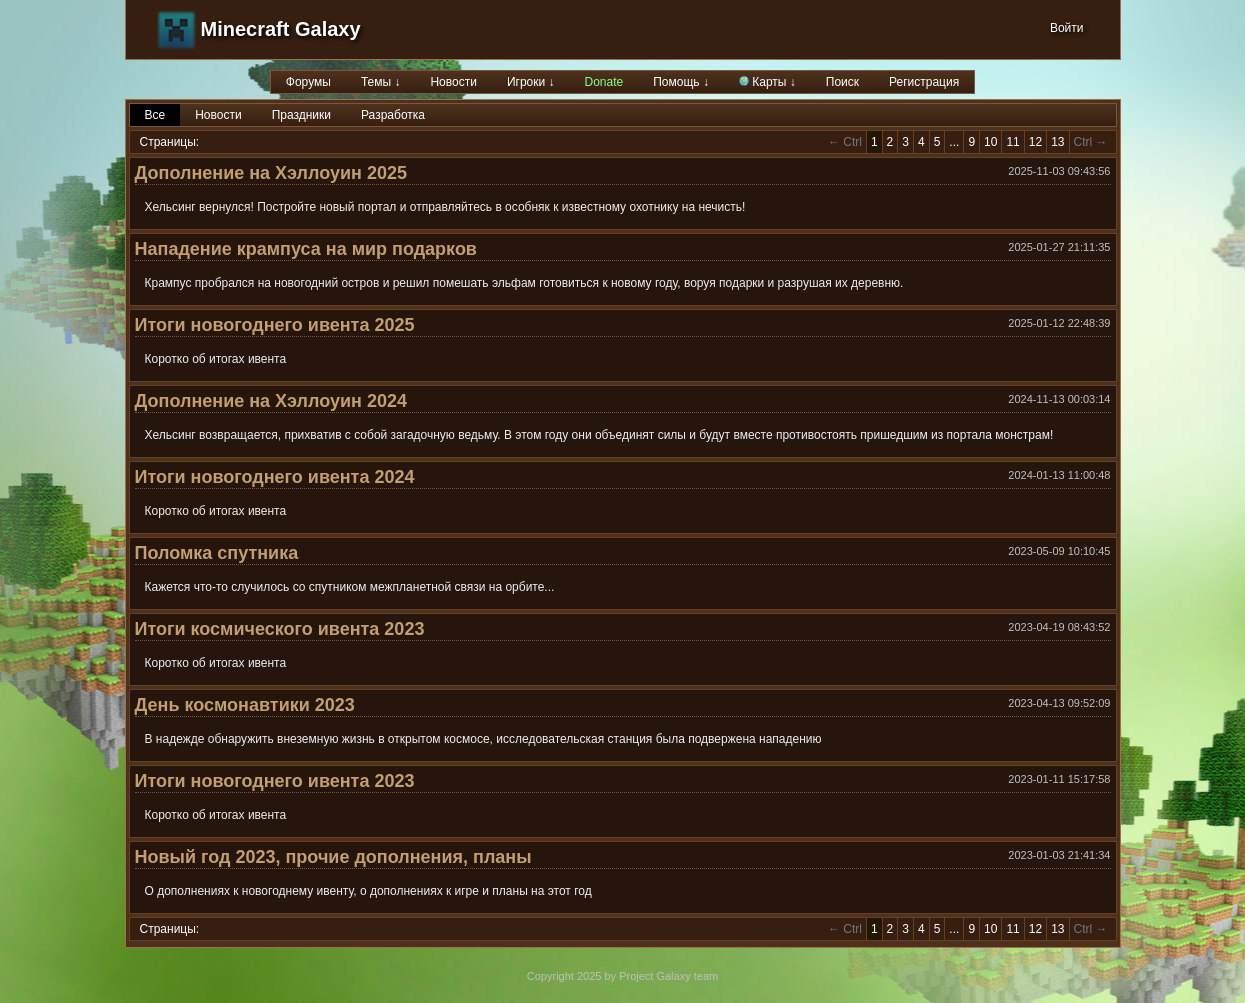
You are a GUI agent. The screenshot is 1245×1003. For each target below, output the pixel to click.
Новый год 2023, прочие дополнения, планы (333, 857)
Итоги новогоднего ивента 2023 (275, 781)
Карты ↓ (767, 82)
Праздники (301, 115)
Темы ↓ (381, 82)
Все (155, 115)
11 (1012, 142)
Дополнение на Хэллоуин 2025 (271, 173)
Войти (1067, 28)
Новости (453, 82)
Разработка (393, 115)
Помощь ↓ (681, 82)
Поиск (842, 82)
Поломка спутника (217, 553)
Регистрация (924, 82)
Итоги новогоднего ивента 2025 (275, 325)
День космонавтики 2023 (245, 705)
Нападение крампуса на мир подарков (306, 249)
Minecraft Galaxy (281, 29)
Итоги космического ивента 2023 (280, 629)
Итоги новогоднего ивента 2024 (275, 477)
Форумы (308, 82)
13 (1057, 142)
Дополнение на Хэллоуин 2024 (271, 401)
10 (990, 142)
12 (1035, 142)
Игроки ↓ (531, 82)
